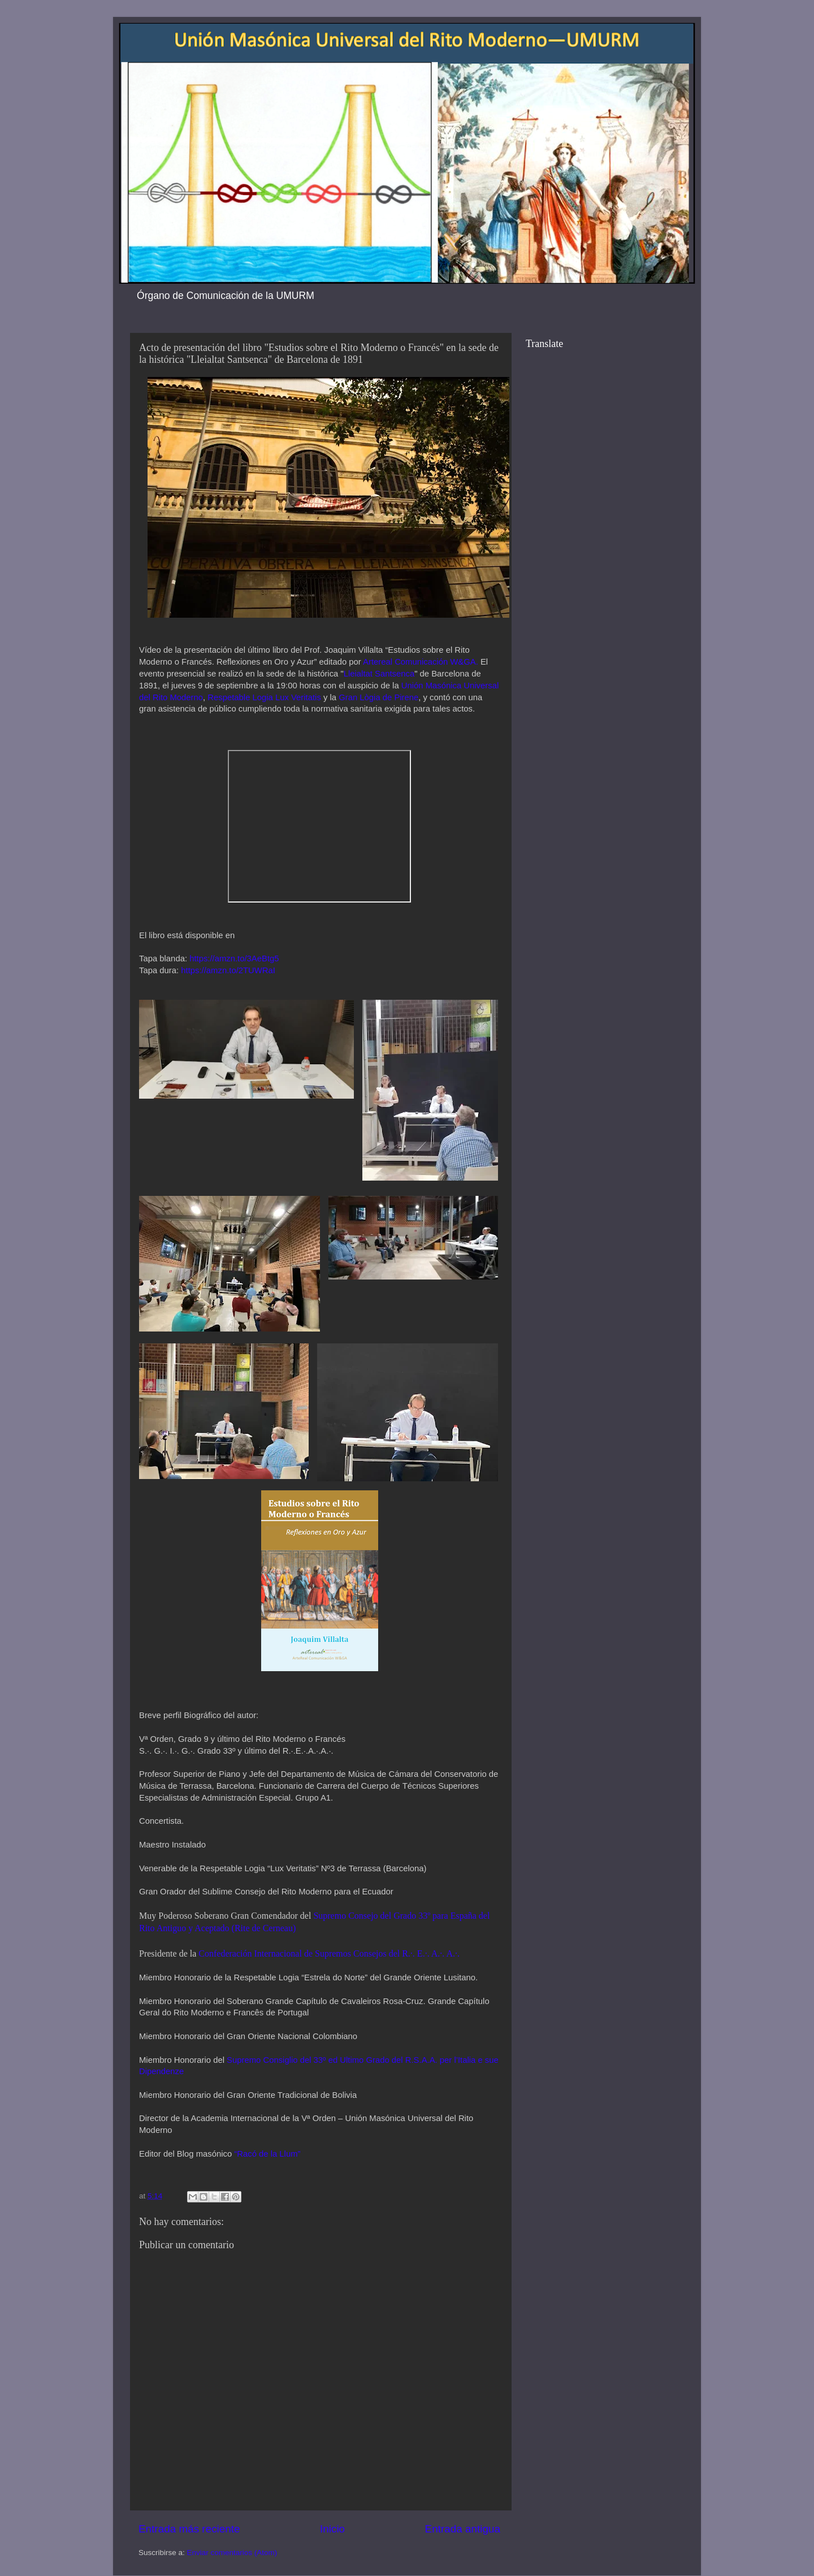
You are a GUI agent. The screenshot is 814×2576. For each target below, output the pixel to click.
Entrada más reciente (189, 2529)
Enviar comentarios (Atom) (232, 2552)
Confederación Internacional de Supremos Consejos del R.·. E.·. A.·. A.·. (329, 1953)
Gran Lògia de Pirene (378, 697)
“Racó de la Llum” (267, 2153)
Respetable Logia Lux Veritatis (263, 697)
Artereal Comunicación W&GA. (420, 661)
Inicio (332, 2529)
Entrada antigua (462, 2529)
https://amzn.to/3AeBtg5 (234, 958)
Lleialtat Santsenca (379, 673)
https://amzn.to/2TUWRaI (228, 970)
